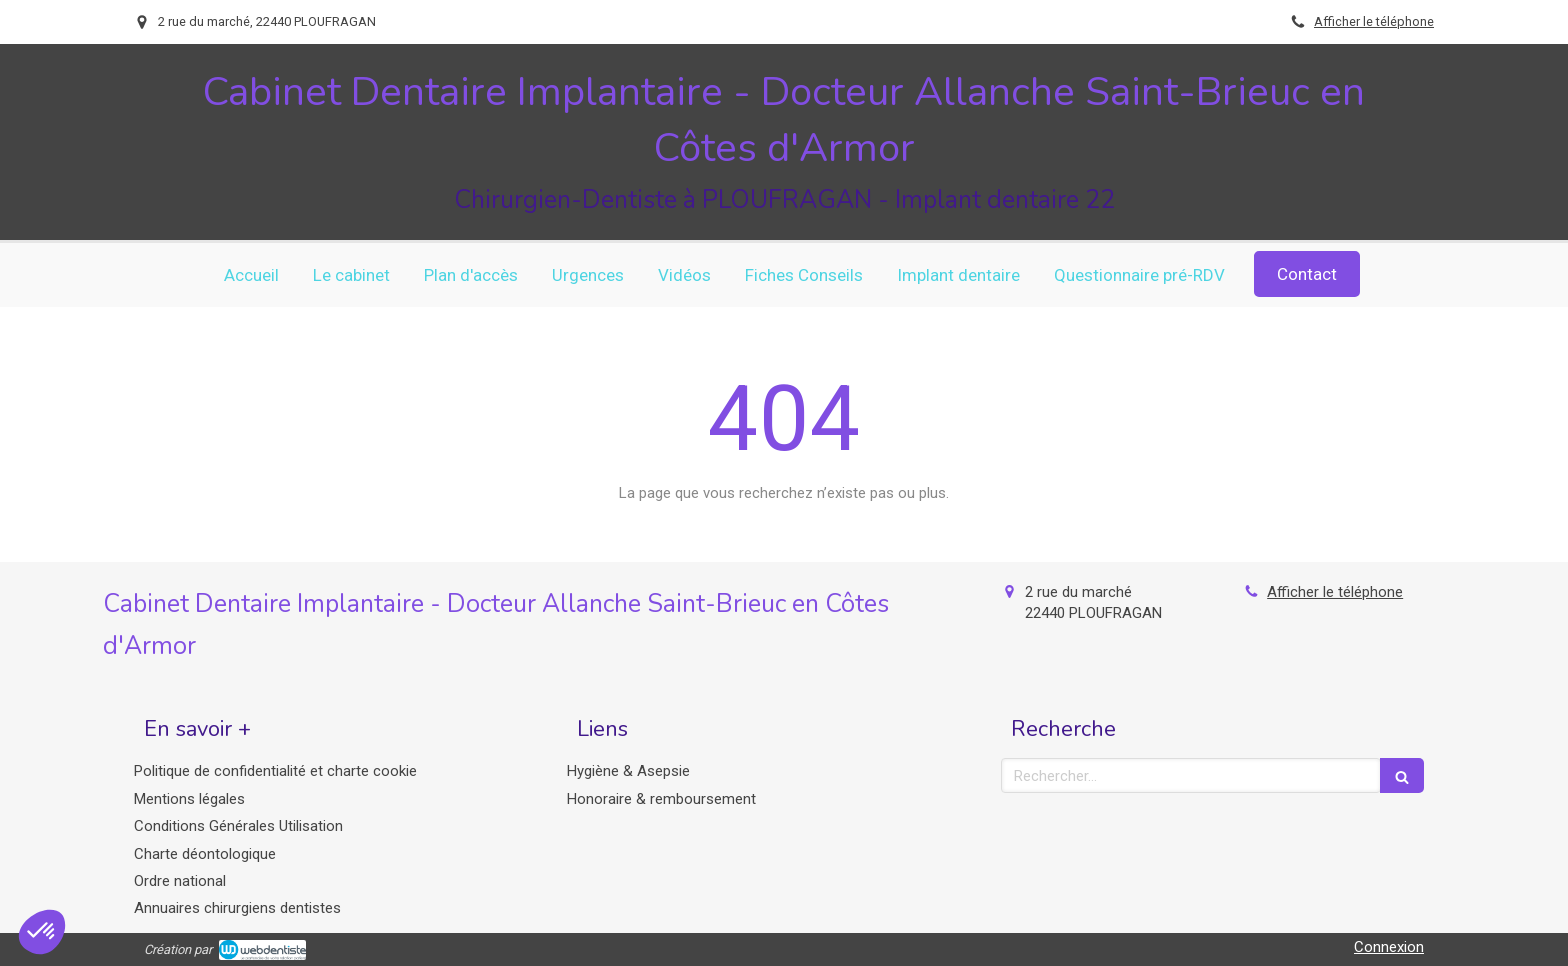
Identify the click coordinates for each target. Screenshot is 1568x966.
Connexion (1389, 947)
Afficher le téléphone (1374, 21)
